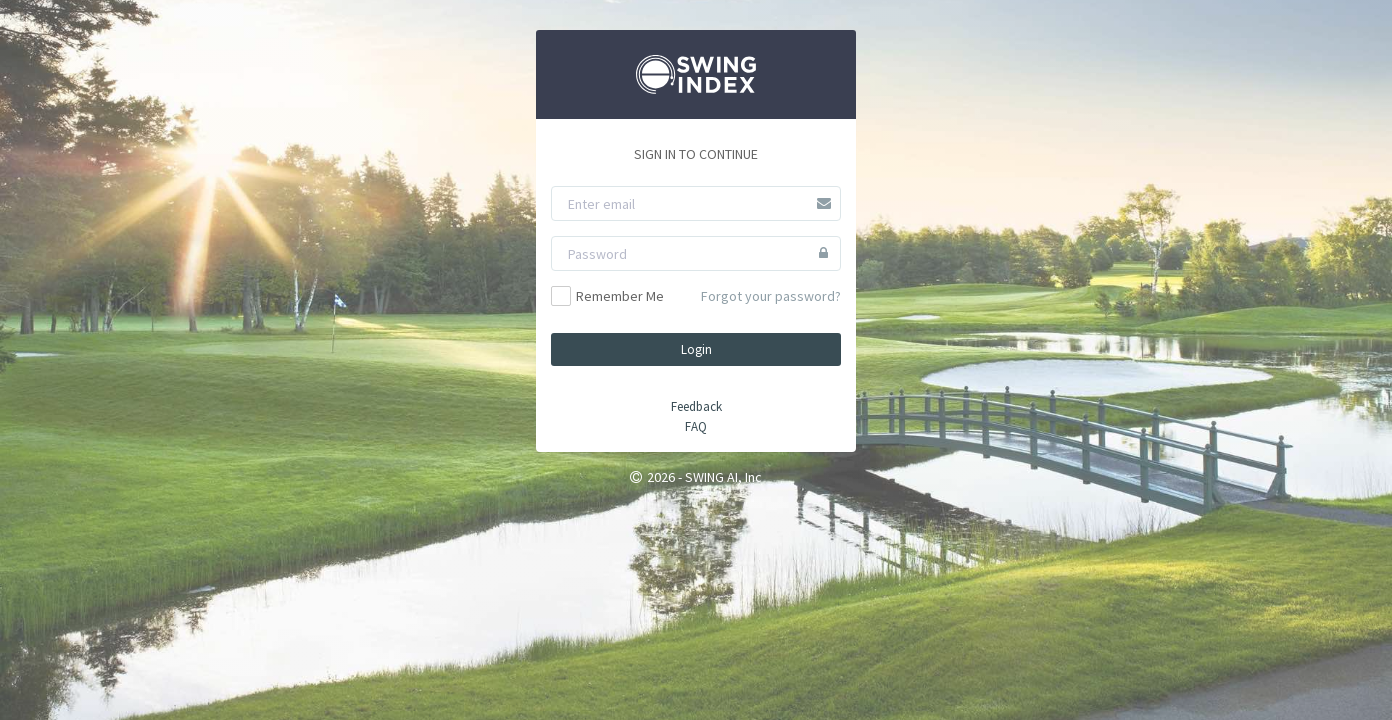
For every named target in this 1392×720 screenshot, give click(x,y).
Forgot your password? (771, 296)
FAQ (696, 426)
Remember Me (607, 296)
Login (696, 349)
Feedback (696, 406)
